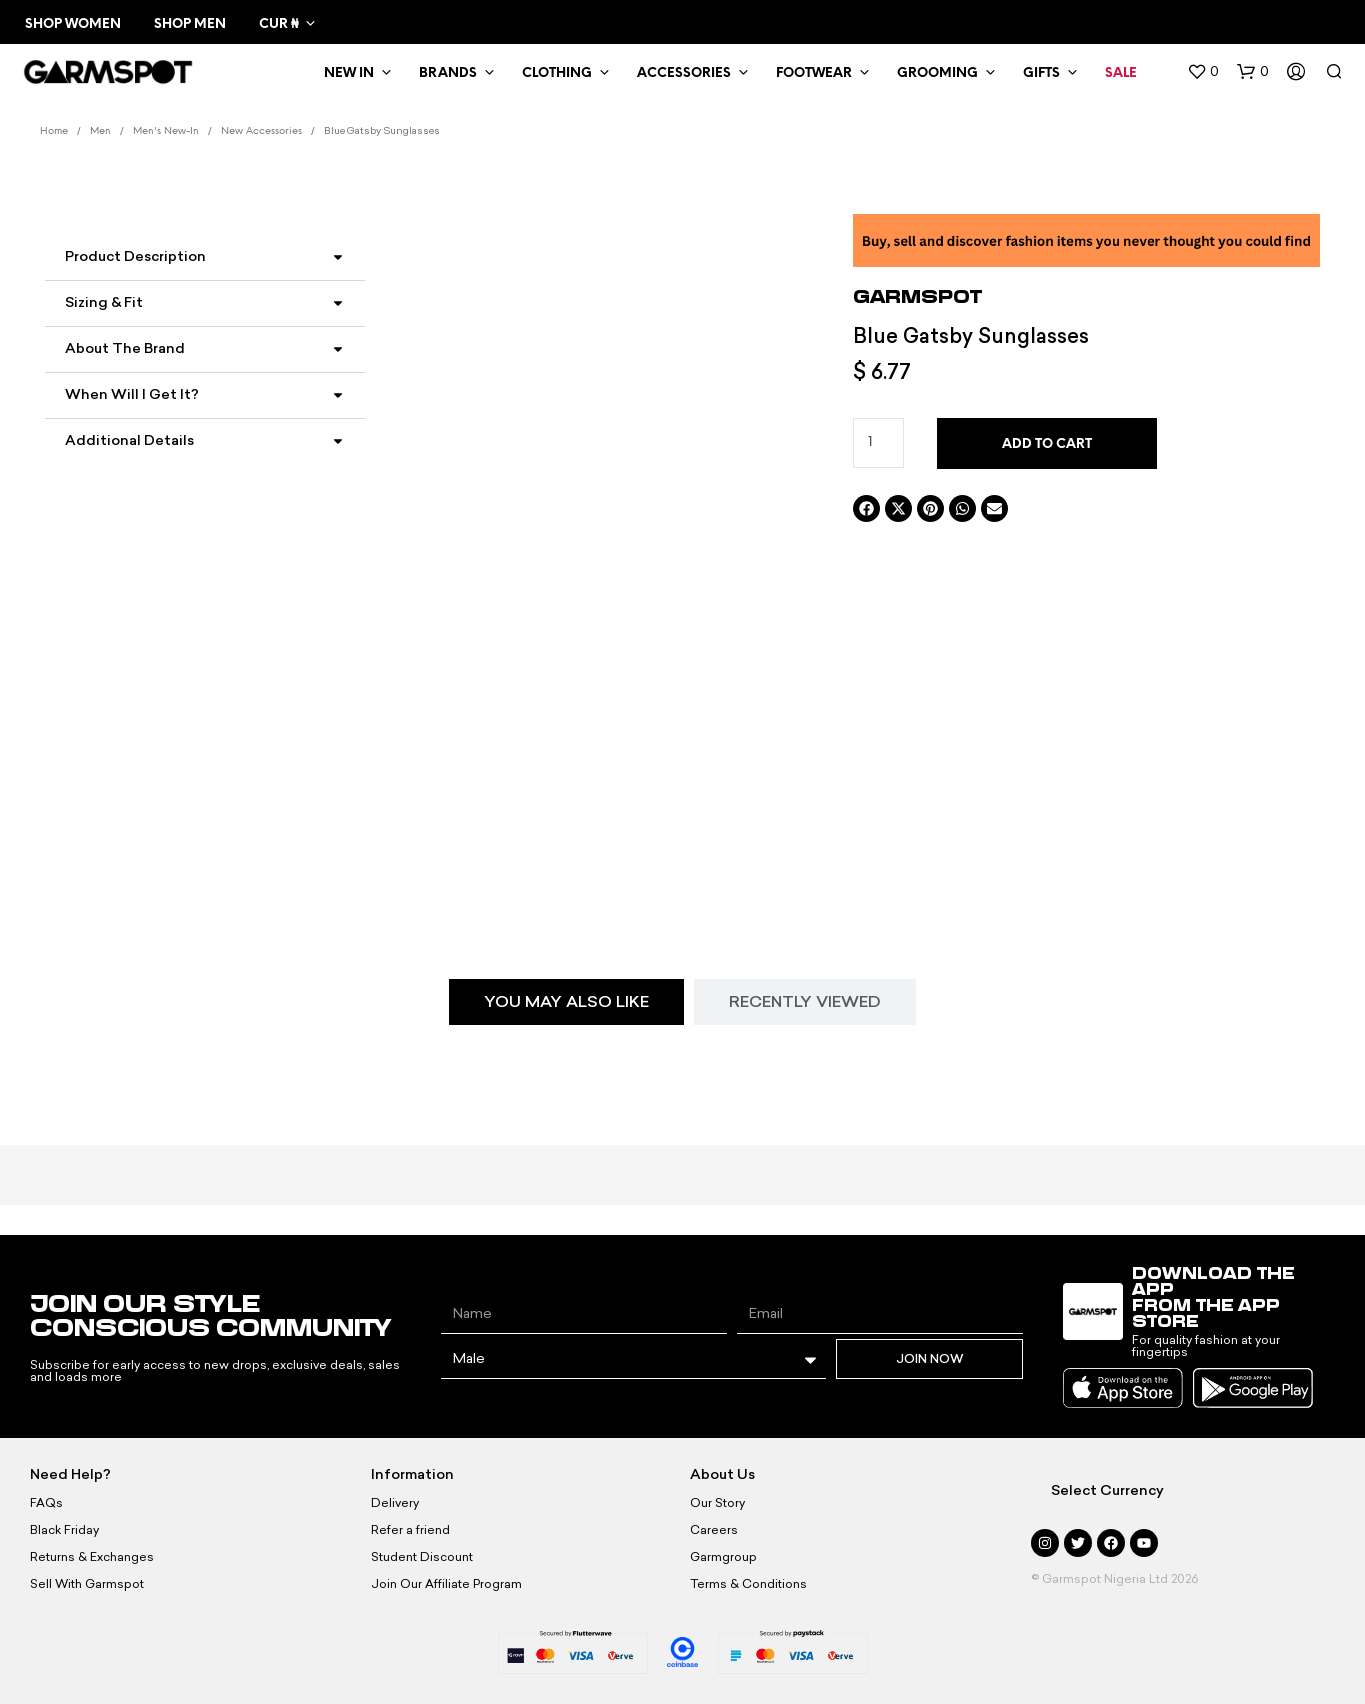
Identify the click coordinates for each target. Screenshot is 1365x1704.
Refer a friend (410, 1530)
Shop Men (190, 24)
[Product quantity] (878, 443)
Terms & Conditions (748, 1584)
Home (54, 131)
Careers (714, 1530)
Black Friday (64, 1530)
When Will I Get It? (132, 394)
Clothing (557, 73)
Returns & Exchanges (92, 1557)
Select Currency (1107, 1490)
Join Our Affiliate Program (446, 1584)
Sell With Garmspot (87, 1584)
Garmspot (917, 296)
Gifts (1041, 73)
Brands (448, 73)
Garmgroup (723, 1557)
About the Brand (125, 348)
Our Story (717, 1503)
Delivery (395, 1503)
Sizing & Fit (104, 302)
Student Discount (422, 1557)
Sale (1121, 73)
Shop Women (73, 24)
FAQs (46, 1503)
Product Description (135, 256)
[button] (1203, 72)
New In (349, 73)
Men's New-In (166, 131)
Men (100, 131)
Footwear (814, 73)
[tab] (566, 1002)
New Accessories (261, 131)
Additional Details (129, 440)
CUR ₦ (278, 24)
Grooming (937, 73)
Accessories (684, 73)
